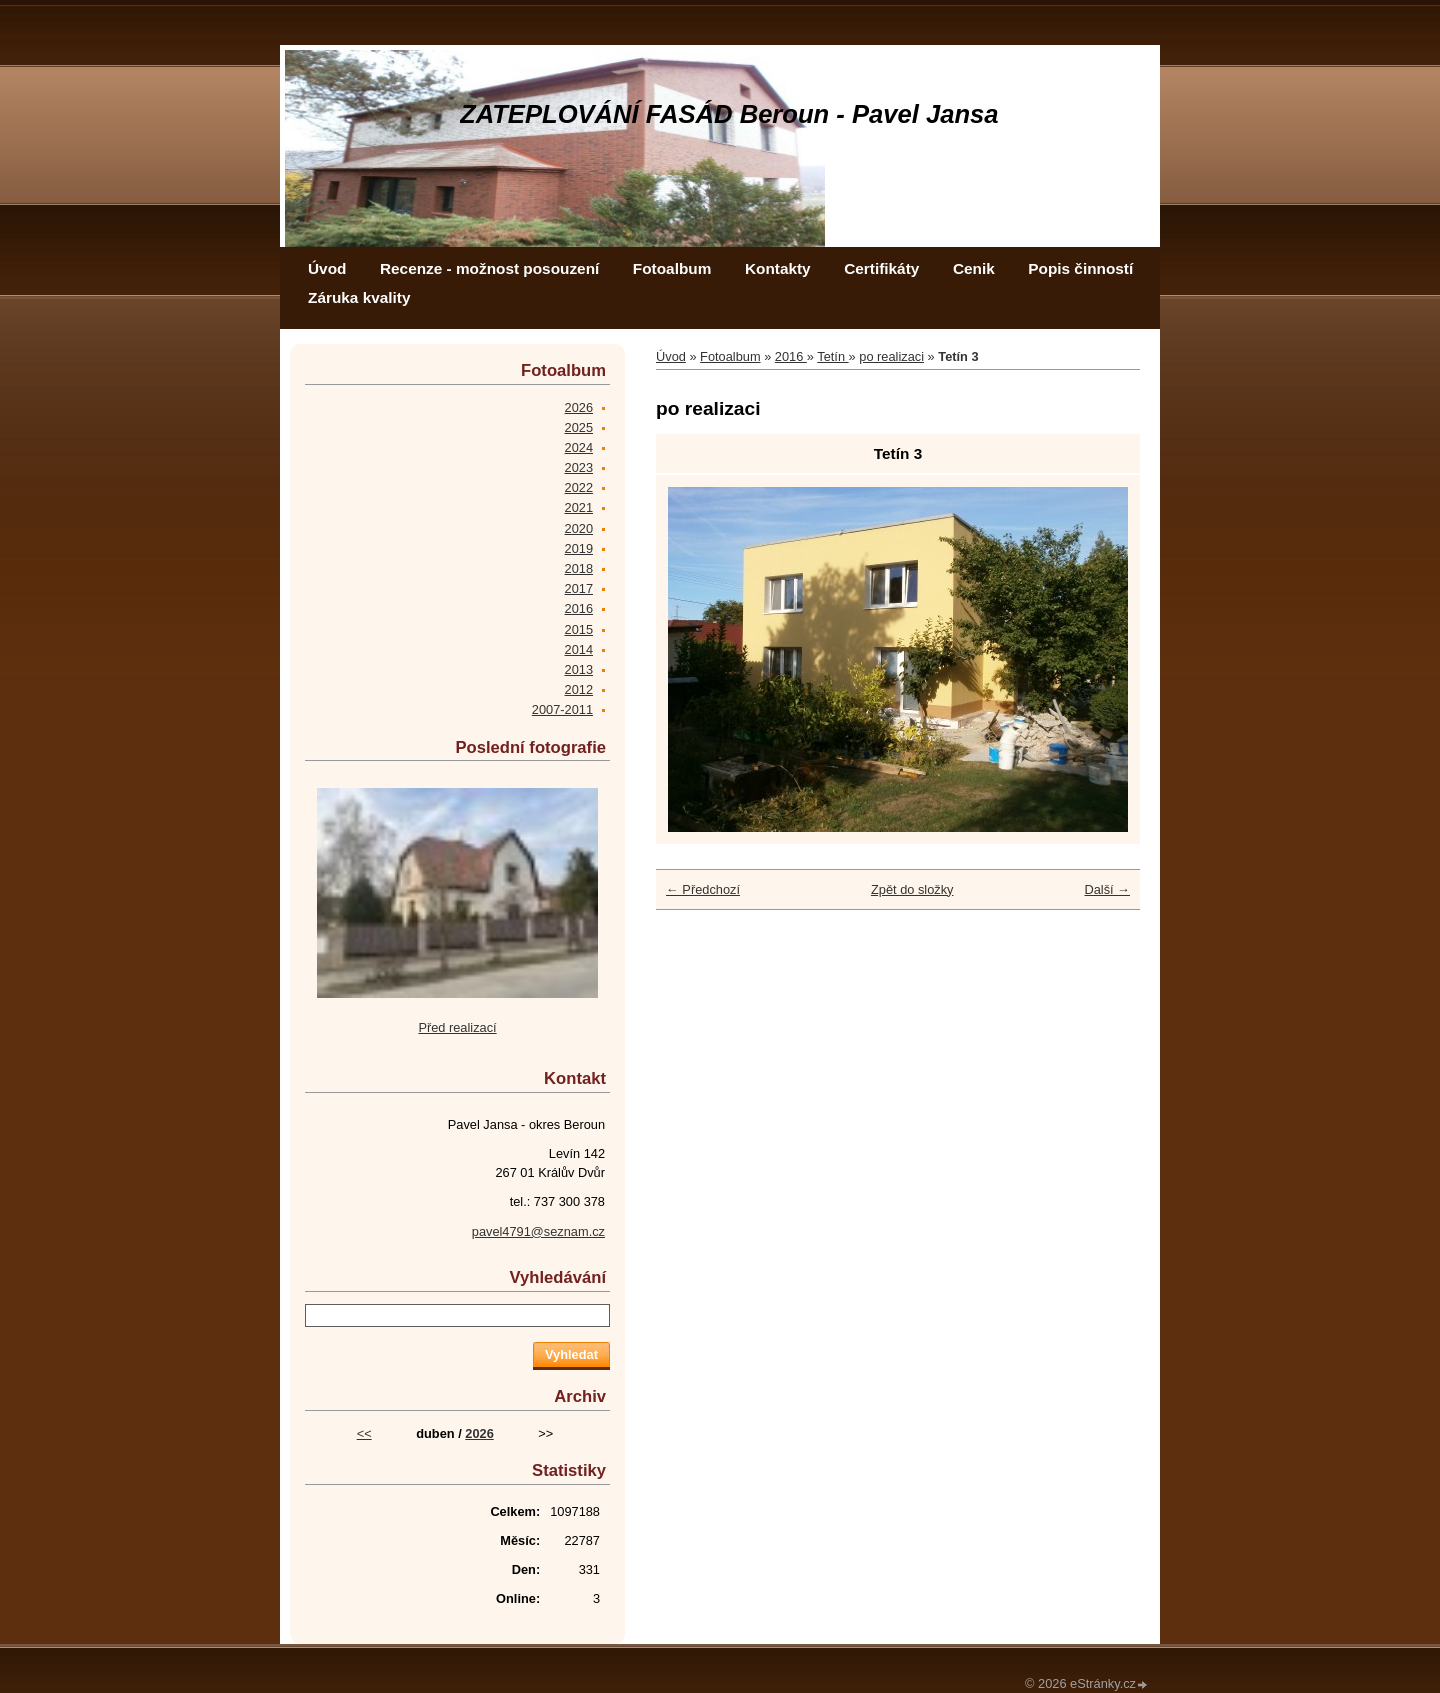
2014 (579, 649)
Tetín (832, 356)
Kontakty (778, 268)
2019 (579, 548)
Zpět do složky (912, 889)
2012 (579, 689)
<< (364, 1433)
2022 (579, 487)
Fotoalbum (672, 268)
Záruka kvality (359, 297)
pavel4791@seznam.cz (538, 1231)
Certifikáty (881, 268)
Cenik (974, 268)
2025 (579, 427)
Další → (1107, 889)
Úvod (327, 268)
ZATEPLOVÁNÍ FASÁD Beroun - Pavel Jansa (729, 114)
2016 (791, 356)
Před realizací (457, 1027)
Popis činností (1080, 268)
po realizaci (891, 356)
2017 (579, 588)
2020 (579, 528)
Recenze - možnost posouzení (489, 268)
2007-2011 (562, 709)
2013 (579, 669)
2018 (579, 568)
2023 (579, 467)
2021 (579, 507)
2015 (579, 629)
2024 (579, 447)
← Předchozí (703, 889)
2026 (579, 407)
